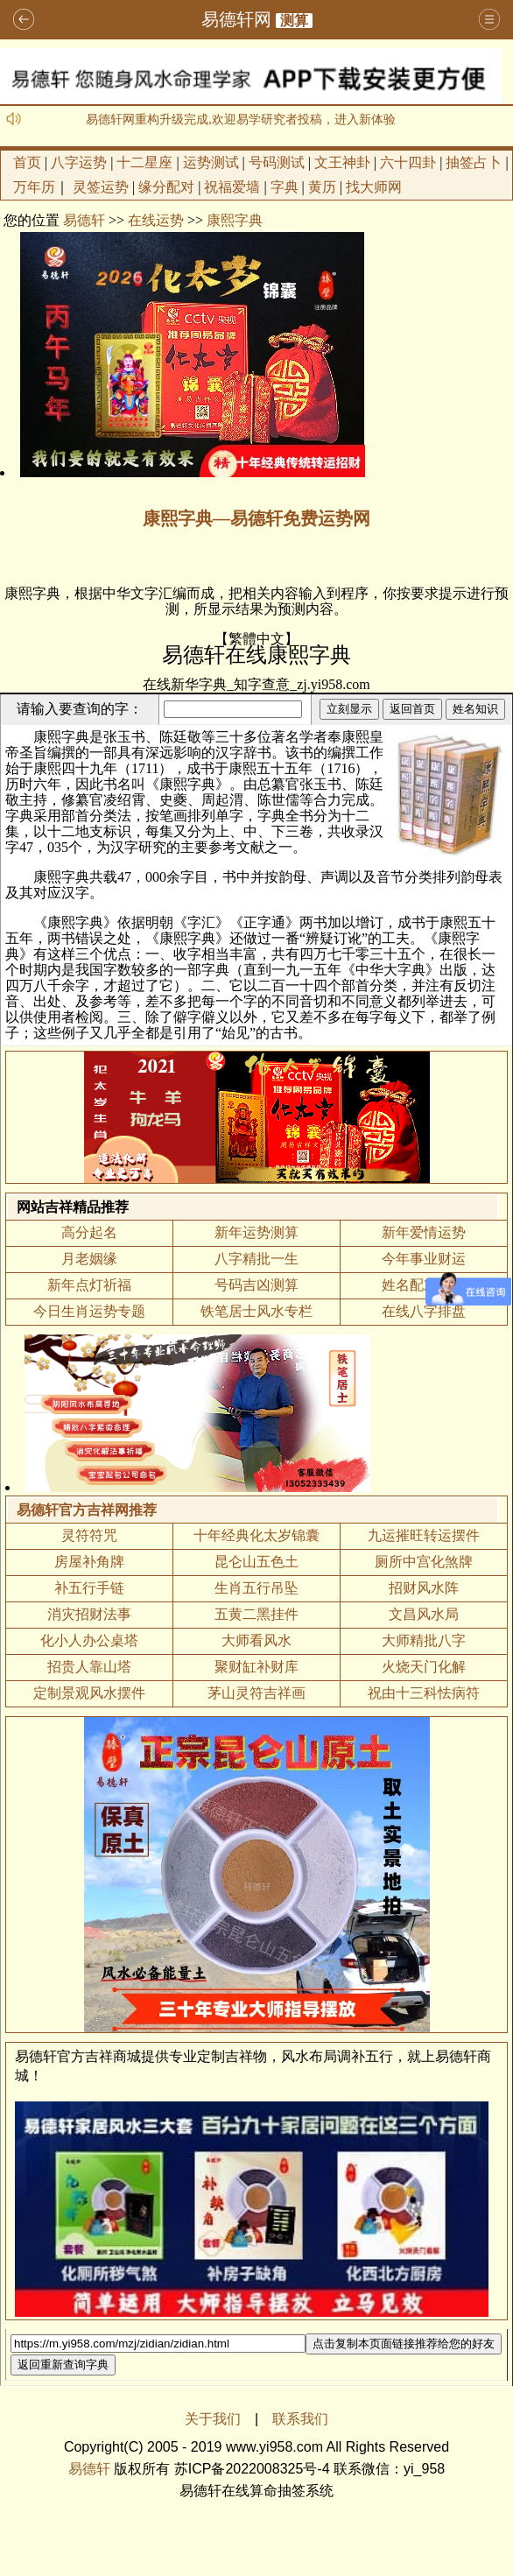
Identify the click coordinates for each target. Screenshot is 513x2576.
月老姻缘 (89, 1258)
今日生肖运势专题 (89, 1311)
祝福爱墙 (232, 186)
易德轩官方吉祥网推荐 (87, 1510)
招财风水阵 (424, 1587)
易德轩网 (236, 19)
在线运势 (156, 220)
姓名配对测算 (424, 1284)
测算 (294, 20)
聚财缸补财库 (256, 1666)
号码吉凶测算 (256, 1284)
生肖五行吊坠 (256, 1587)
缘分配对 (166, 186)
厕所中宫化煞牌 (424, 1561)
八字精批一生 (256, 1258)
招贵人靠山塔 (89, 1666)
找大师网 (374, 186)
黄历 (322, 186)
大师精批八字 (424, 1640)
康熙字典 (235, 220)
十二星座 (144, 162)
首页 (27, 162)
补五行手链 (89, 1587)
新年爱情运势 (424, 1232)
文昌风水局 (424, 1614)
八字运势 (79, 162)
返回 (23, 19)
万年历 (34, 186)
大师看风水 (256, 1640)
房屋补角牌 (89, 1561)
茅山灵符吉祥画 (256, 1693)
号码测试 (277, 162)
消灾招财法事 (89, 1614)
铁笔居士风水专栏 (256, 1311)
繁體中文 (256, 638)
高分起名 (89, 1232)
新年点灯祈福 (89, 1284)
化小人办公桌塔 (89, 1640)
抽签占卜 (474, 162)
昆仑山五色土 (256, 1561)
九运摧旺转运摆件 (424, 1535)
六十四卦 (408, 162)
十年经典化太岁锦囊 (256, 1535)
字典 (285, 186)
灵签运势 (101, 186)
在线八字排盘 (424, 1311)
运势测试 (211, 162)
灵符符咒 (89, 1535)
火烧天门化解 (424, 1666)
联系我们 (300, 2418)
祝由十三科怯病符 (424, 1693)
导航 (489, 19)
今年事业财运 (424, 1258)
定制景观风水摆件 (89, 1693)
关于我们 (213, 2418)
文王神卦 (342, 162)
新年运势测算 (256, 1232)
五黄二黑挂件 (256, 1614)
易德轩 (84, 220)
